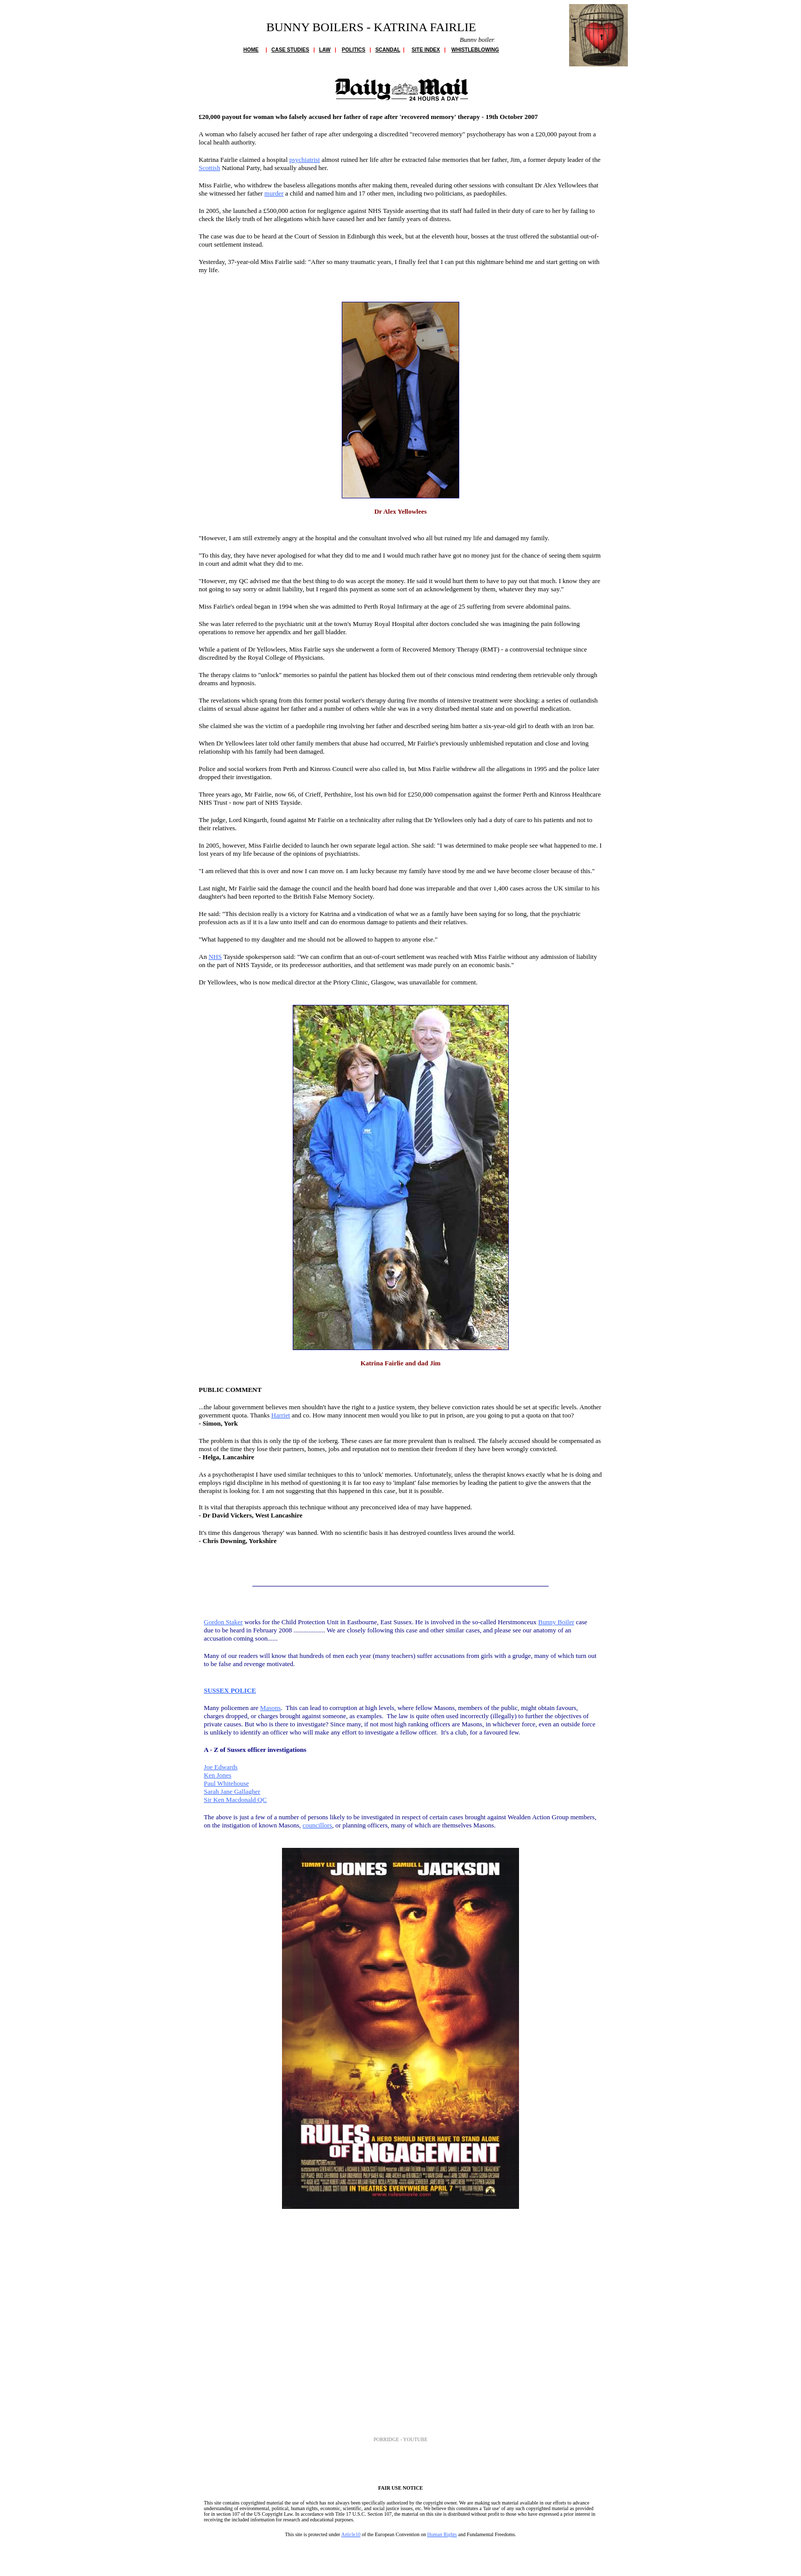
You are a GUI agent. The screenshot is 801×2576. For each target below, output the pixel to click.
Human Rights (442, 2534)
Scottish (209, 168)
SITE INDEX (426, 50)
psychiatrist (304, 159)
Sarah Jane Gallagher (232, 1791)
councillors (317, 1825)
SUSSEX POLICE (230, 1690)
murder (274, 193)
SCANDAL (387, 50)
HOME (250, 50)
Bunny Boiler (556, 1622)
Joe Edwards (221, 1767)
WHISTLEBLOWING (475, 50)
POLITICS (353, 50)
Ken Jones (217, 1775)
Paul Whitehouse (226, 1783)
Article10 (351, 2534)
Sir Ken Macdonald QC (235, 1799)
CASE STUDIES (290, 50)
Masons (270, 1708)
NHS (215, 956)
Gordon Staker (223, 1622)
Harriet (280, 1415)
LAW (325, 50)
